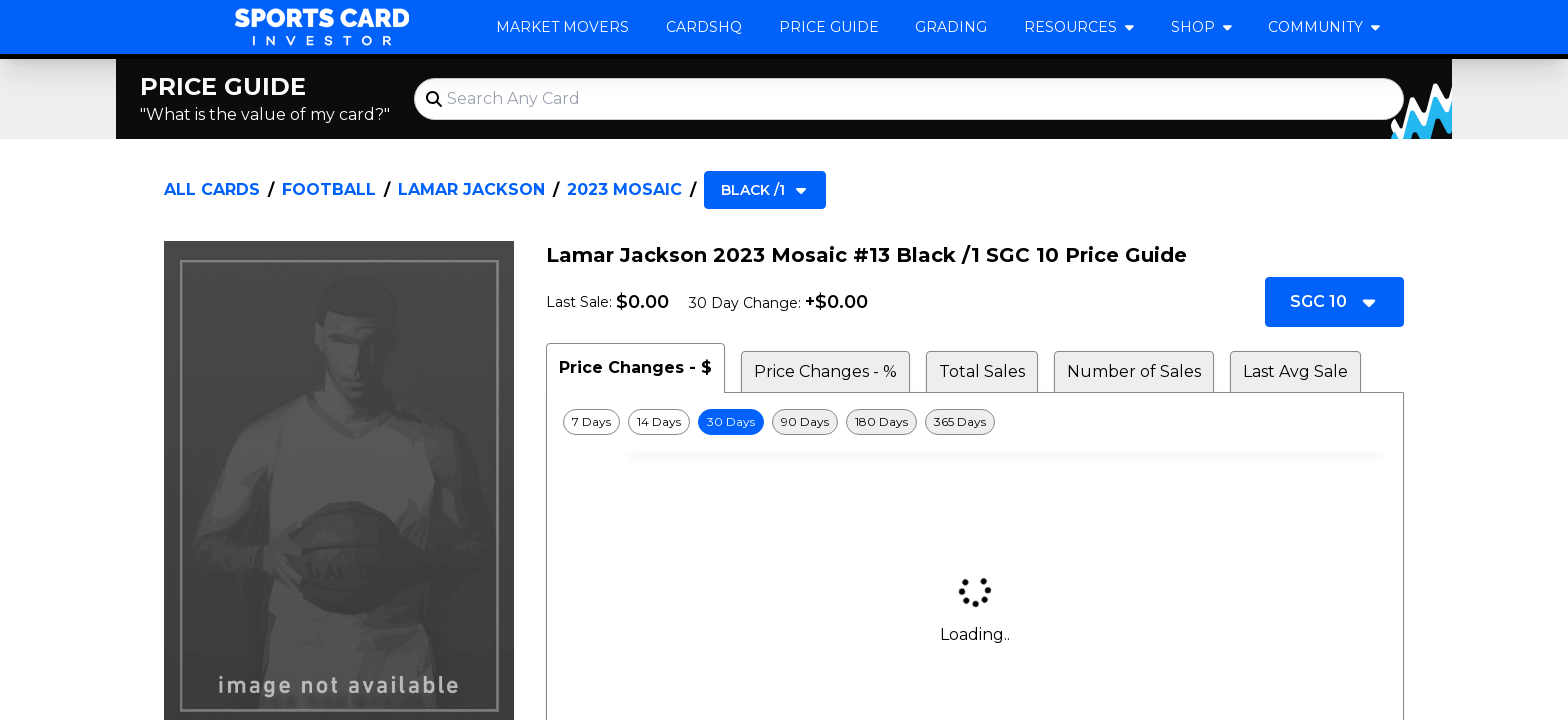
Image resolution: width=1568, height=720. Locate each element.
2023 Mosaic (624, 189)
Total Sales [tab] (982, 371)
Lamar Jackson (471, 189)
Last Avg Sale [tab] (1295, 371)
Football (329, 189)
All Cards (212, 189)
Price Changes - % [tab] (825, 371)
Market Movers (562, 27)
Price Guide (829, 27)
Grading (951, 27)
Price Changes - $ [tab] (635, 367)
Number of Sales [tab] (1134, 371)
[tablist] (975, 368)
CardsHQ (704, 27)
